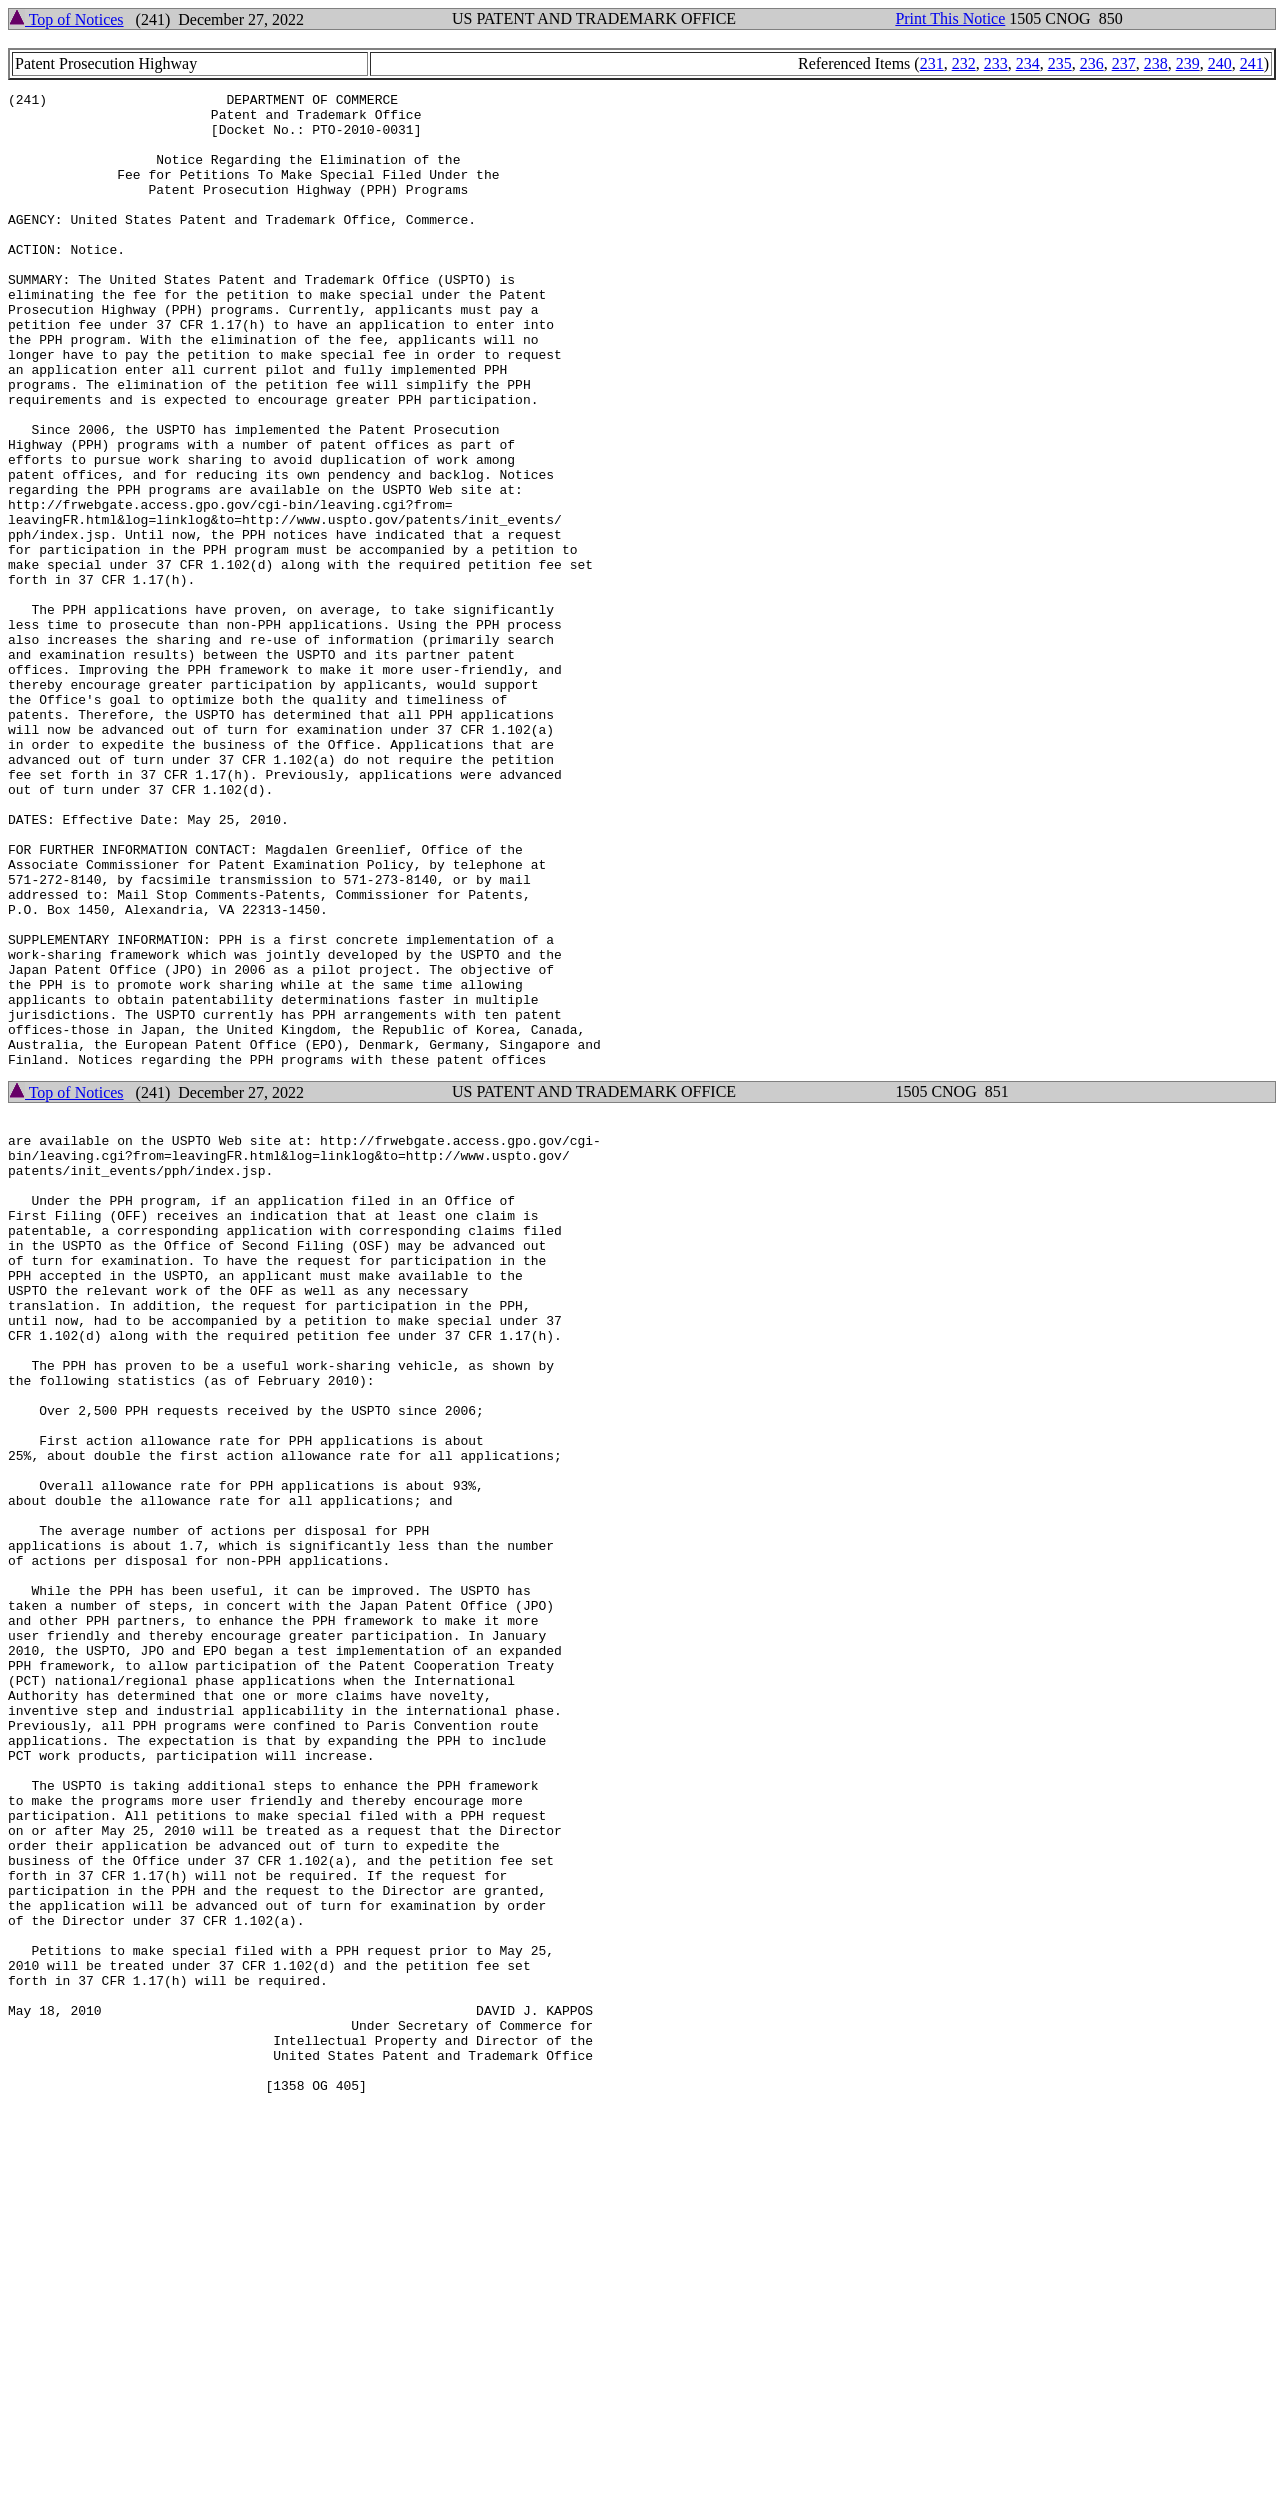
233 (996, 63)
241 (1252, 63)
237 (1124, 63)
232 (964, 63)
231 (932, 63)
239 (1188, 63)
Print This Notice (950, 18)
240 (1220, 63)
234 (1028, 63)
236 (1092, 63)
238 (1156, 63)
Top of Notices (66, 19)
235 (1060, 63)
